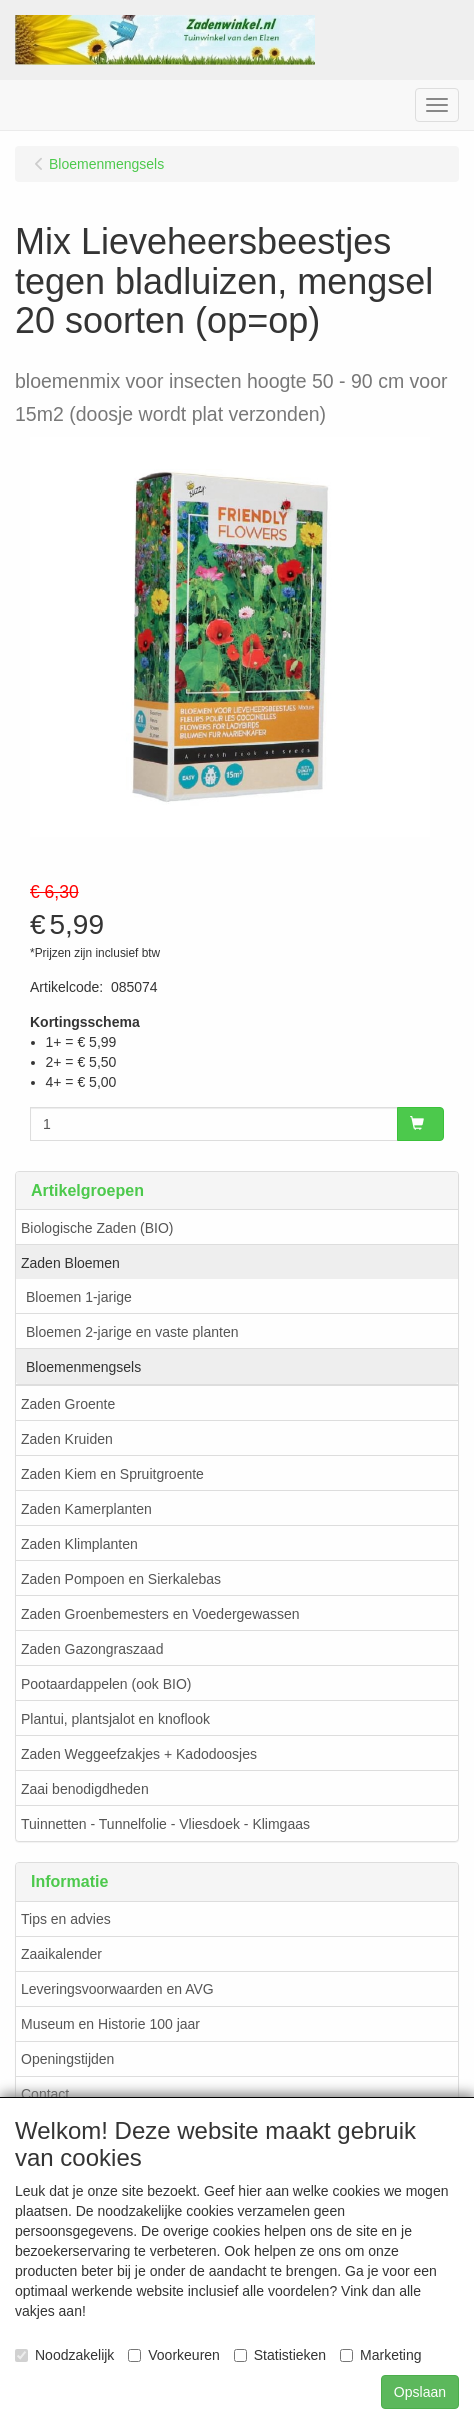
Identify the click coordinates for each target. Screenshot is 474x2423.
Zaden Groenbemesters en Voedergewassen (160, 1614)
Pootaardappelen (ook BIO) (106, 1684)
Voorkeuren (174, 2355)
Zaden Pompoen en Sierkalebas (121, 1579)
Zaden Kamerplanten (86, 1509)
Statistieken (280, 2355)
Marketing (380, 2355)
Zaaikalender (61, 1954)
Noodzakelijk (64, 2355)
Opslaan (420, 2392)
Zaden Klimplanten (79, 1544)
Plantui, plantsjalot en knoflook (115, 1719)
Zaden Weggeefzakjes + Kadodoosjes (139, 1754)
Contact (45, 2094)
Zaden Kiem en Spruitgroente (112, 1474)
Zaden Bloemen (70, 1263)
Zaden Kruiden (67, 1439)
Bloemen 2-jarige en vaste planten (132, 1332)
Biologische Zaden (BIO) (97, 1228)
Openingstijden (67, 2059)
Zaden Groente (68, 1404)
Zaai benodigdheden (85, 1789)
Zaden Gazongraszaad (92, 1649)
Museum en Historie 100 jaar (110, 2024)
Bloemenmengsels (83, 1367)
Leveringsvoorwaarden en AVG (117, 1989)
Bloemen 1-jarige (79, 1297)
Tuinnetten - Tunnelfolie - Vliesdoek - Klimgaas (165, 1824)
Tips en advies (66, 1919)
